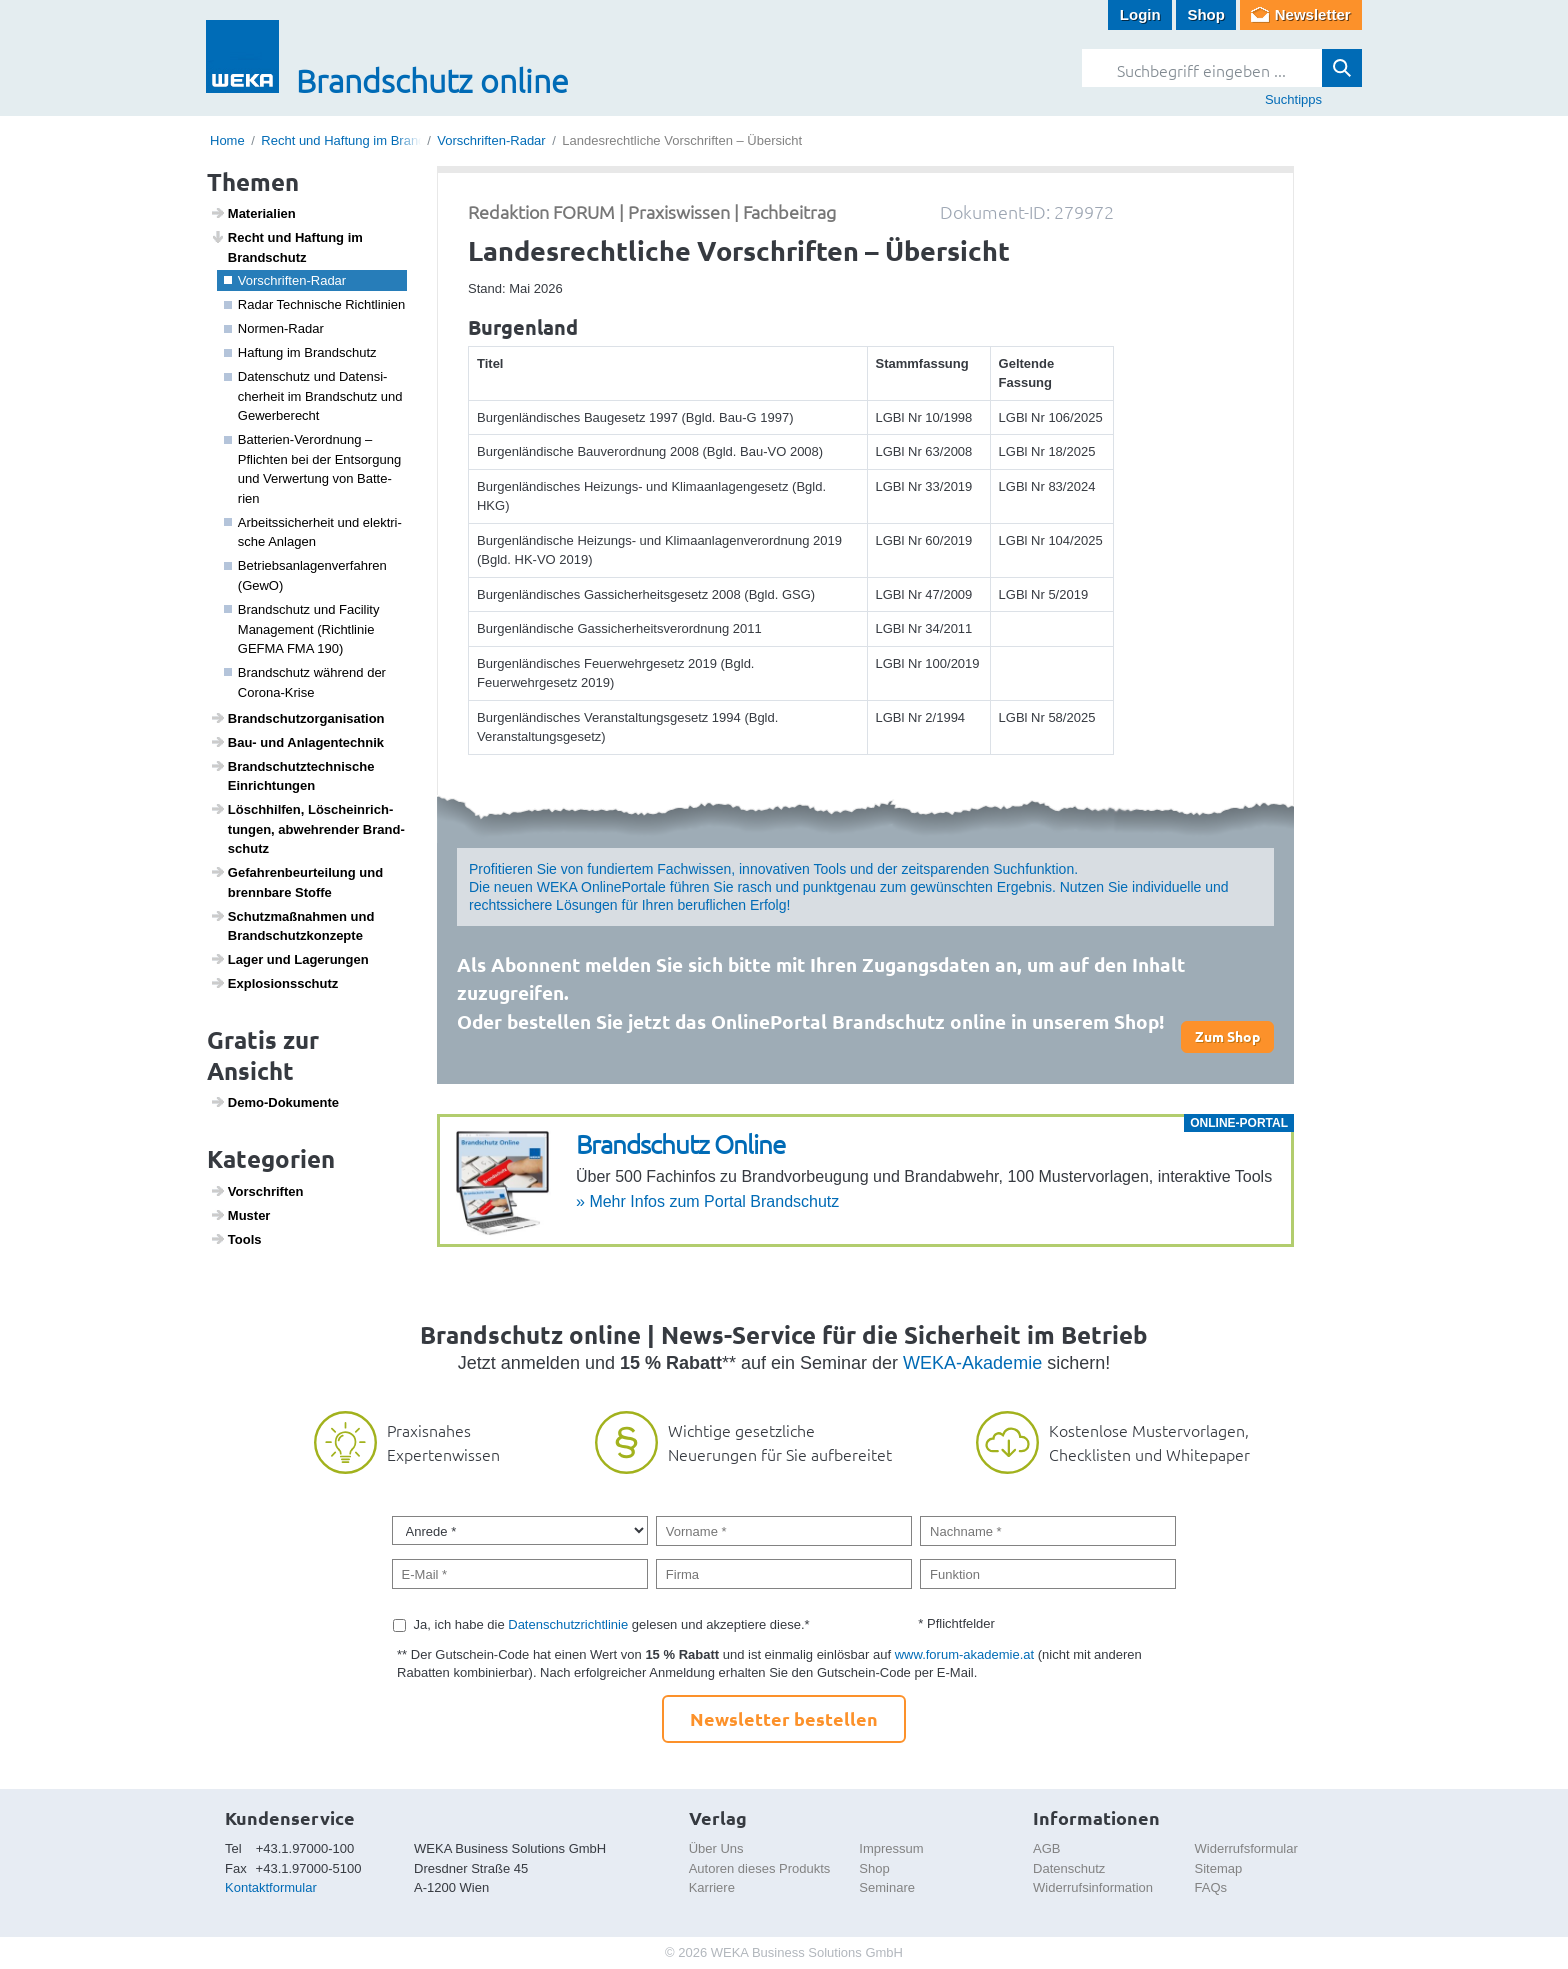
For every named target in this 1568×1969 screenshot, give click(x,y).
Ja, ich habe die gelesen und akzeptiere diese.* (612, 1624)
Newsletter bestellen (784, 1718)
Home (227, 140)
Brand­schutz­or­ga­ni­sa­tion (297, 718)
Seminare (887, 1887)
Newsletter (1313, 14)
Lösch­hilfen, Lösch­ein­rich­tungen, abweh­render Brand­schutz (307, 828)
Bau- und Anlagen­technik (297, 742)
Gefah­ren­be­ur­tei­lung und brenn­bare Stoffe (297, 882)
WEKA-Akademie (972, 1363)
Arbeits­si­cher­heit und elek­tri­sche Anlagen (313, 532)
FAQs (1211, 1887)
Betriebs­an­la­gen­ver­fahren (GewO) (305, 575)
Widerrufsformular (1246, 1848)
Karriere (712, 1887)
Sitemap (1219, 1868)
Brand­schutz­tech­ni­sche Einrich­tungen (292, 776)
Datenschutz (1069, 1868)
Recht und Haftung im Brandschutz (362, 140)
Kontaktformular (271, 1887)
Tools (236, 1239)
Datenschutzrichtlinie (568, 1624)
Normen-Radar (274, 328)
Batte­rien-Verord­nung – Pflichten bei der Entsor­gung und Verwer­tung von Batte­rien (313, 469)
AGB (1046, 1848)
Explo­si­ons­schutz (274, 983)
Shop (1206, 14)
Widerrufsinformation (1093, 1887)
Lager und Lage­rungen (289, 959)
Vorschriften (257, 1191)
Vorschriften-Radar (491, 140)
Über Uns (716, 1848)
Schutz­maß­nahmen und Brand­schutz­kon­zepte (292, 926)
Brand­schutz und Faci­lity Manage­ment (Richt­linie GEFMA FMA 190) (302, 629)
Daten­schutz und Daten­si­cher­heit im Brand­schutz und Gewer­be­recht (313, 396)
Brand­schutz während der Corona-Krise (305, 682)
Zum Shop (1227, 1036)
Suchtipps (1293, 99)
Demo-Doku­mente (274, 1102)
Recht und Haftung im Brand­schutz (286, 247)
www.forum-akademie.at (964, 1654)
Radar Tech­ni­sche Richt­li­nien (315, 304)
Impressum (891, 1848)
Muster (240, 1215)
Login (1140, 14)
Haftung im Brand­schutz (300, 352)
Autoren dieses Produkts (760, 1868)
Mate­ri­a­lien (253, 213)
